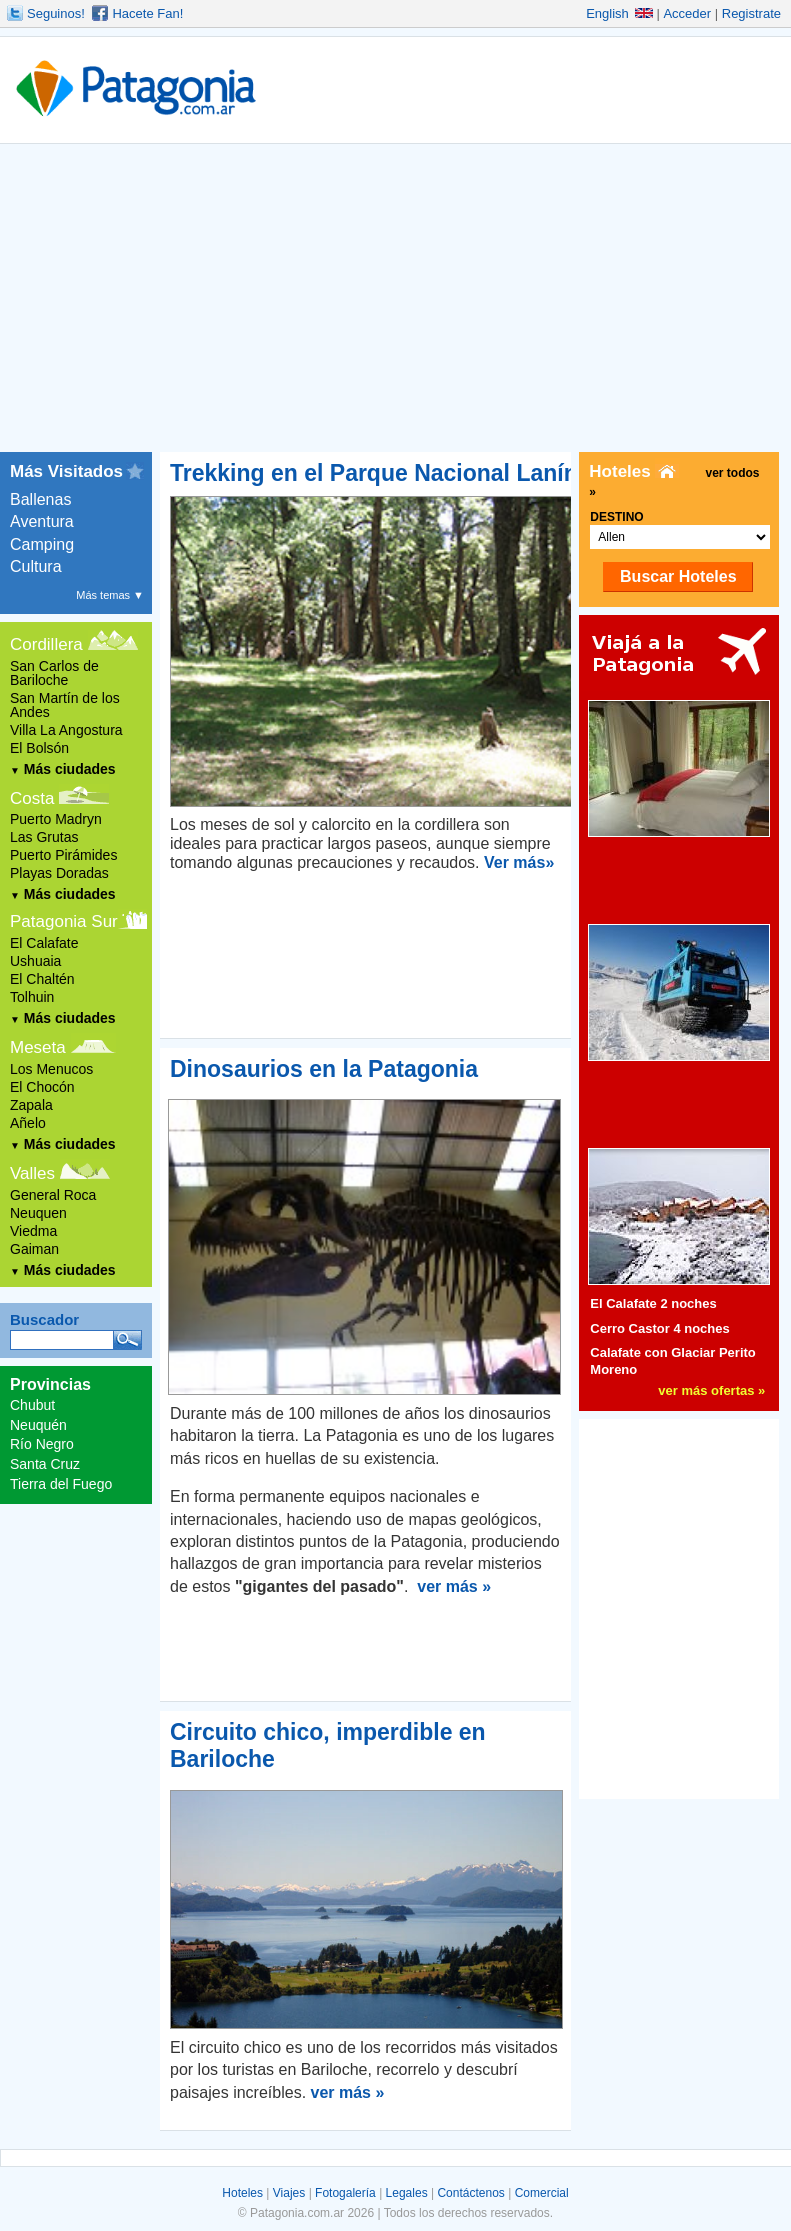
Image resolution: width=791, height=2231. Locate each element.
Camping (42, 544)
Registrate (751, 13)
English (619, 13)
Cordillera (46, 644)
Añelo (28, 1123)
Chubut (32, 1405)
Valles (32, 1173)
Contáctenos (470, 2193)
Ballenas (40, 499)
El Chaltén (42, 979)
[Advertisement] (395, 302)
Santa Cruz (45, 1464)
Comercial (542, 2193)
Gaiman (34, 1249)
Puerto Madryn (56, 819)
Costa (32, 798)
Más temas (110, 595)
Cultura (36, 566)
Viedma (33, 1231)
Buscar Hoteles (678, 576)
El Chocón (42, 1087)
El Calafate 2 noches (653, 1303)
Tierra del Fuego (61, 1484)
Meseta (38, 1047)
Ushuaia (35, 961)
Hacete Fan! (147, 13)
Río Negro (42, 1444)
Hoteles (242, 2193)
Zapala (31, 1105)
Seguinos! (56, 13)
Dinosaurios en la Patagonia (324, 1069)
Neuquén (38, 1425)
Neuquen (38, 1213)
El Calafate (44, 943)
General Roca (53, 1195)
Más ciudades (63, 769)
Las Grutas (44, 837)
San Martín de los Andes (65, 705)
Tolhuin (32, 997)
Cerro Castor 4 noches (659, 1328)
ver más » (454, 1586)
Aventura (42, 521)
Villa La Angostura (66, 730)
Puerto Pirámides (63, 855)
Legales (407, 2193)
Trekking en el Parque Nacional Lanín (374, 473)
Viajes (289, 2193)
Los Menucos (51, 1069)
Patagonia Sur (64, 921)
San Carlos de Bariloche (54, 673)
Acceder (687, 13)
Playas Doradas (59, 873)
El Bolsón (39, 748)
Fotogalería (345, 2193)
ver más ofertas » (711, 1390)
